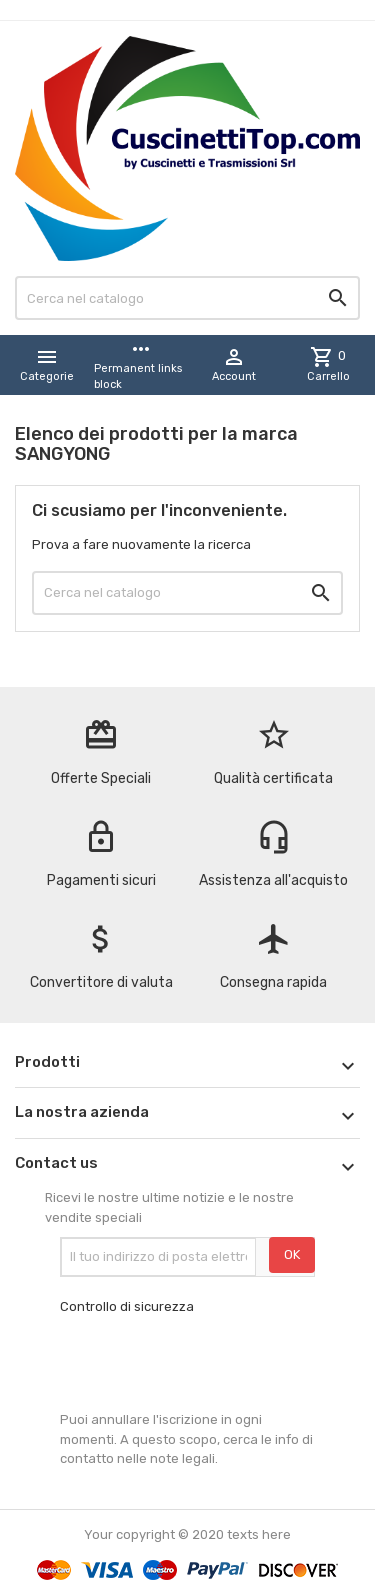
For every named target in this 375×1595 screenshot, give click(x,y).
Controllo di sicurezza (127, 1306)
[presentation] (212, 1363)
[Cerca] (187, 298)
